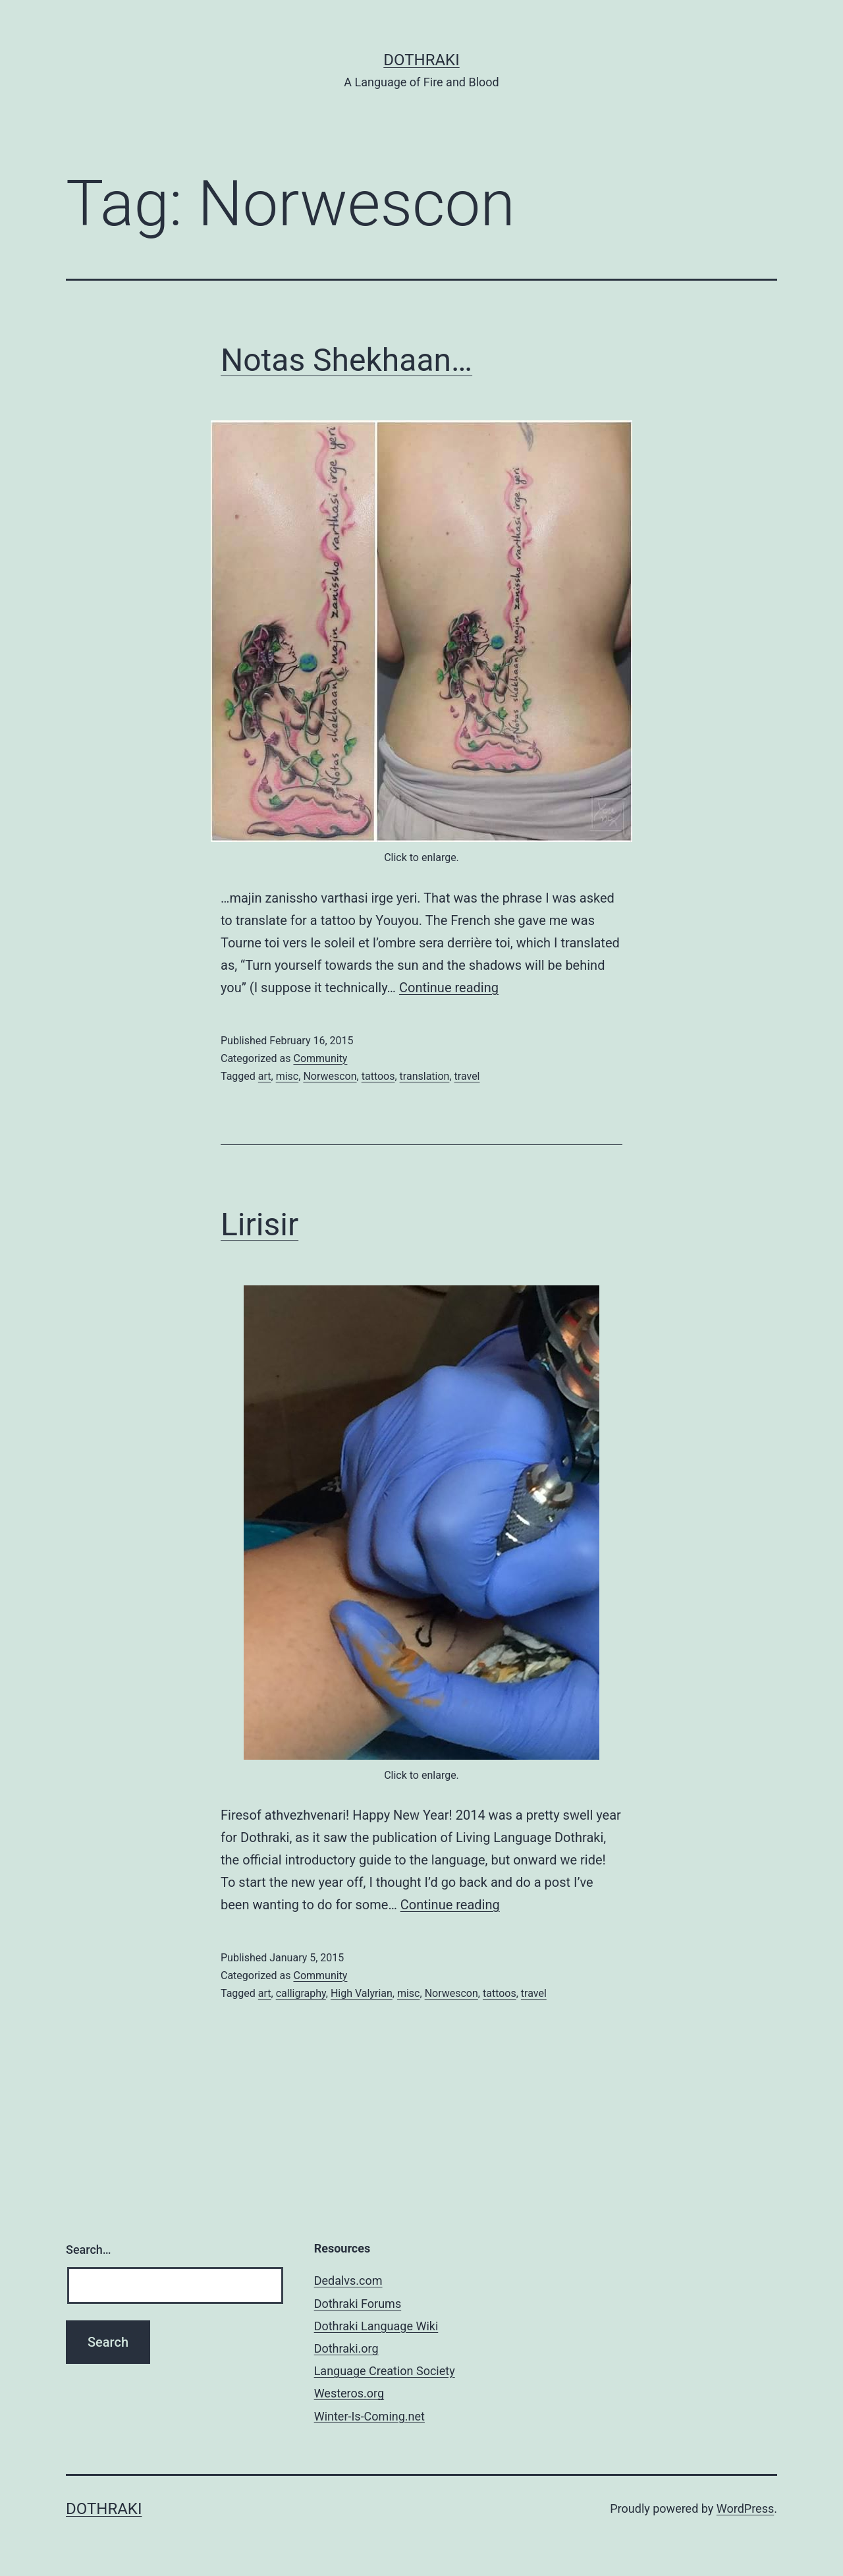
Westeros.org (349, 2393)
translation (425, 1076)
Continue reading (449, 987)
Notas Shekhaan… (346, 360)
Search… (88, 2249)
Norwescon (329, 1076)
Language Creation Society (384, 2371)
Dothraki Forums (358, 2303)
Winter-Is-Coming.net (369, 2416)
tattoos (378, 1076)
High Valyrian (362, 1993)
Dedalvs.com (348, 2280)
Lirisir (259, 1224)
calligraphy (301, 1993)
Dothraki (421, 60)
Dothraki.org (346, 2348)
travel (467, 1076)
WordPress (745, 2508)
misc (287, 1076)
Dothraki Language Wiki (376, 2326)
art (264, 1076)
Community (320, 1058)
